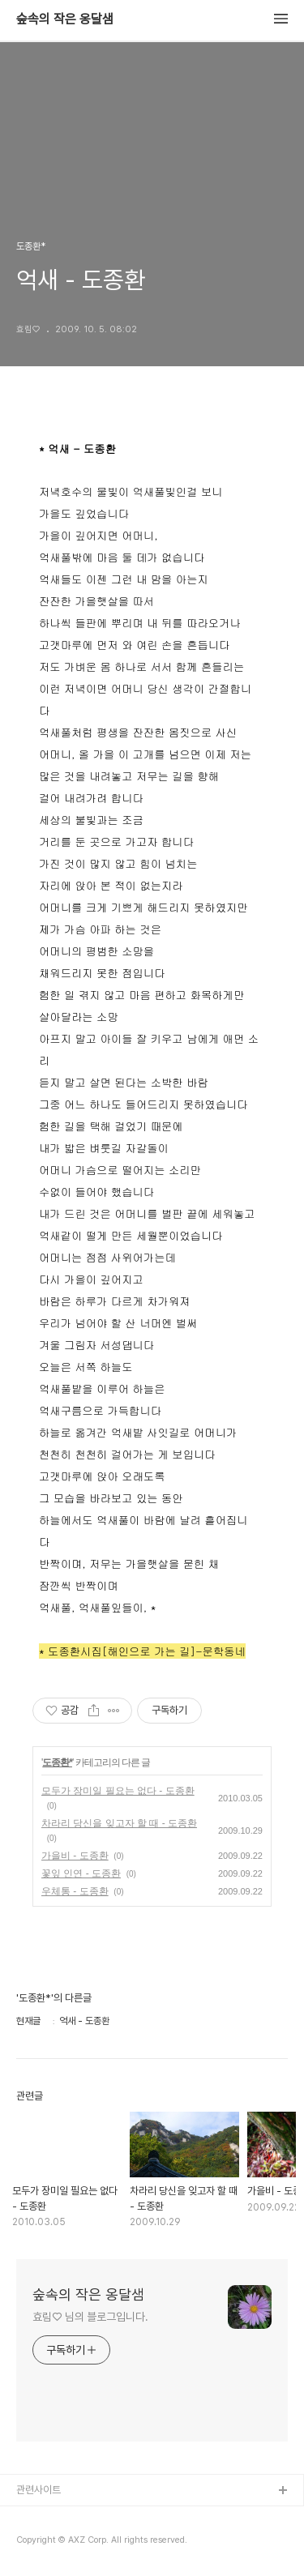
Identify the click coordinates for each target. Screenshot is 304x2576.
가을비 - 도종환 (75, 1855)
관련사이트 (38, 2490)
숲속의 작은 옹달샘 (64, 19)
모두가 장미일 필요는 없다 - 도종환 (118, 1790)
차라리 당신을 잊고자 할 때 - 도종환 (119, 1823)
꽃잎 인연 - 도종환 (81, 1873)
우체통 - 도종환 (75, 1891)
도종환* (57, 1762)
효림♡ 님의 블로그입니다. (90, 2316)
